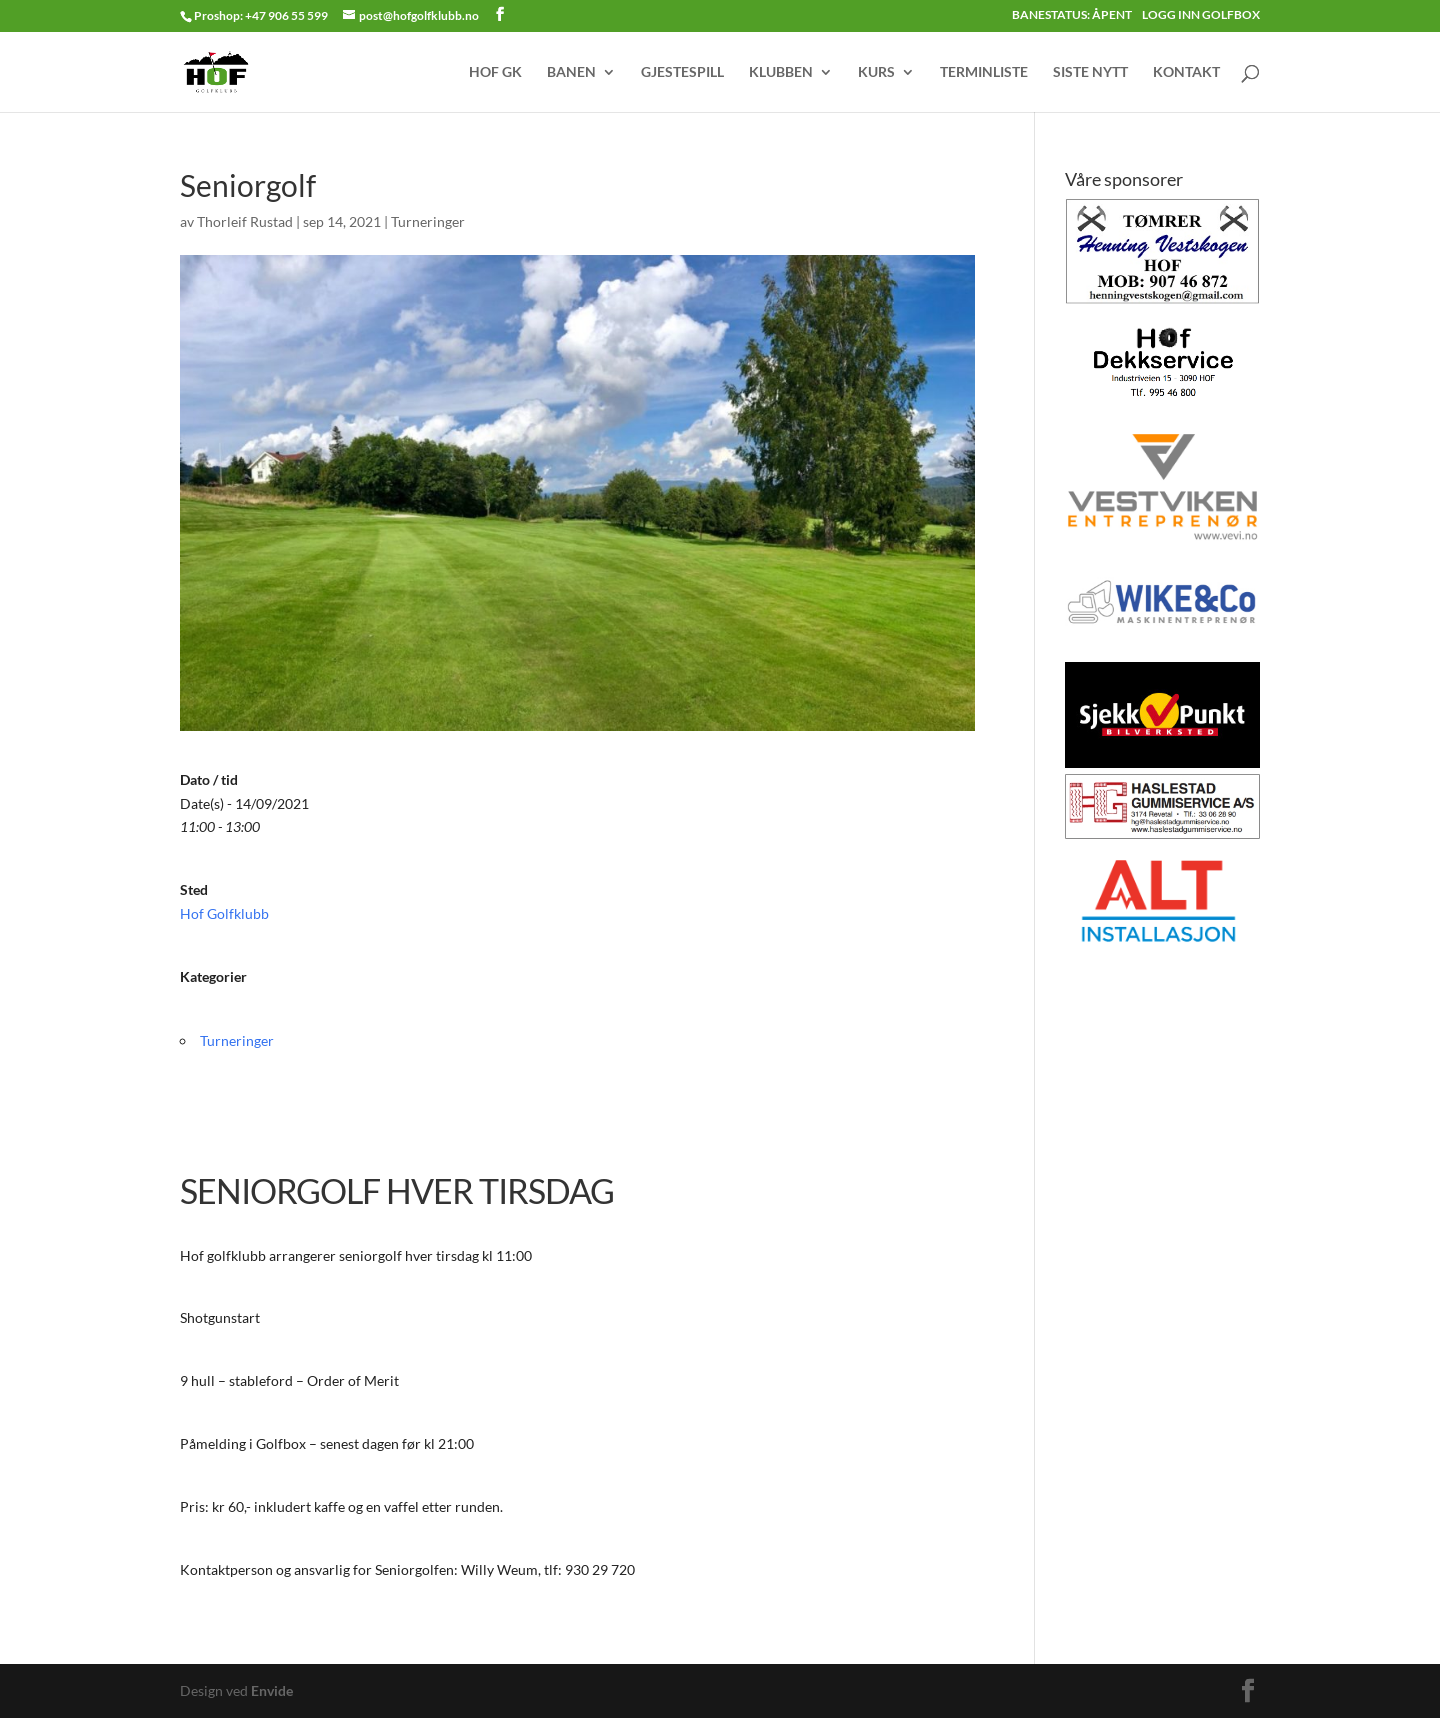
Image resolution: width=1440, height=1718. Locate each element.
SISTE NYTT (1090, 72)
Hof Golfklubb (224, 913)
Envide (272, 1690)
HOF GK (495, 72)
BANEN (571, 72)
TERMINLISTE (984, 72)
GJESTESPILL (682, 72)
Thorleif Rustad (245, 221)
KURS (876, 72)
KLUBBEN (781, 72)
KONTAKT (1186, 72)
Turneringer (428, 221)
